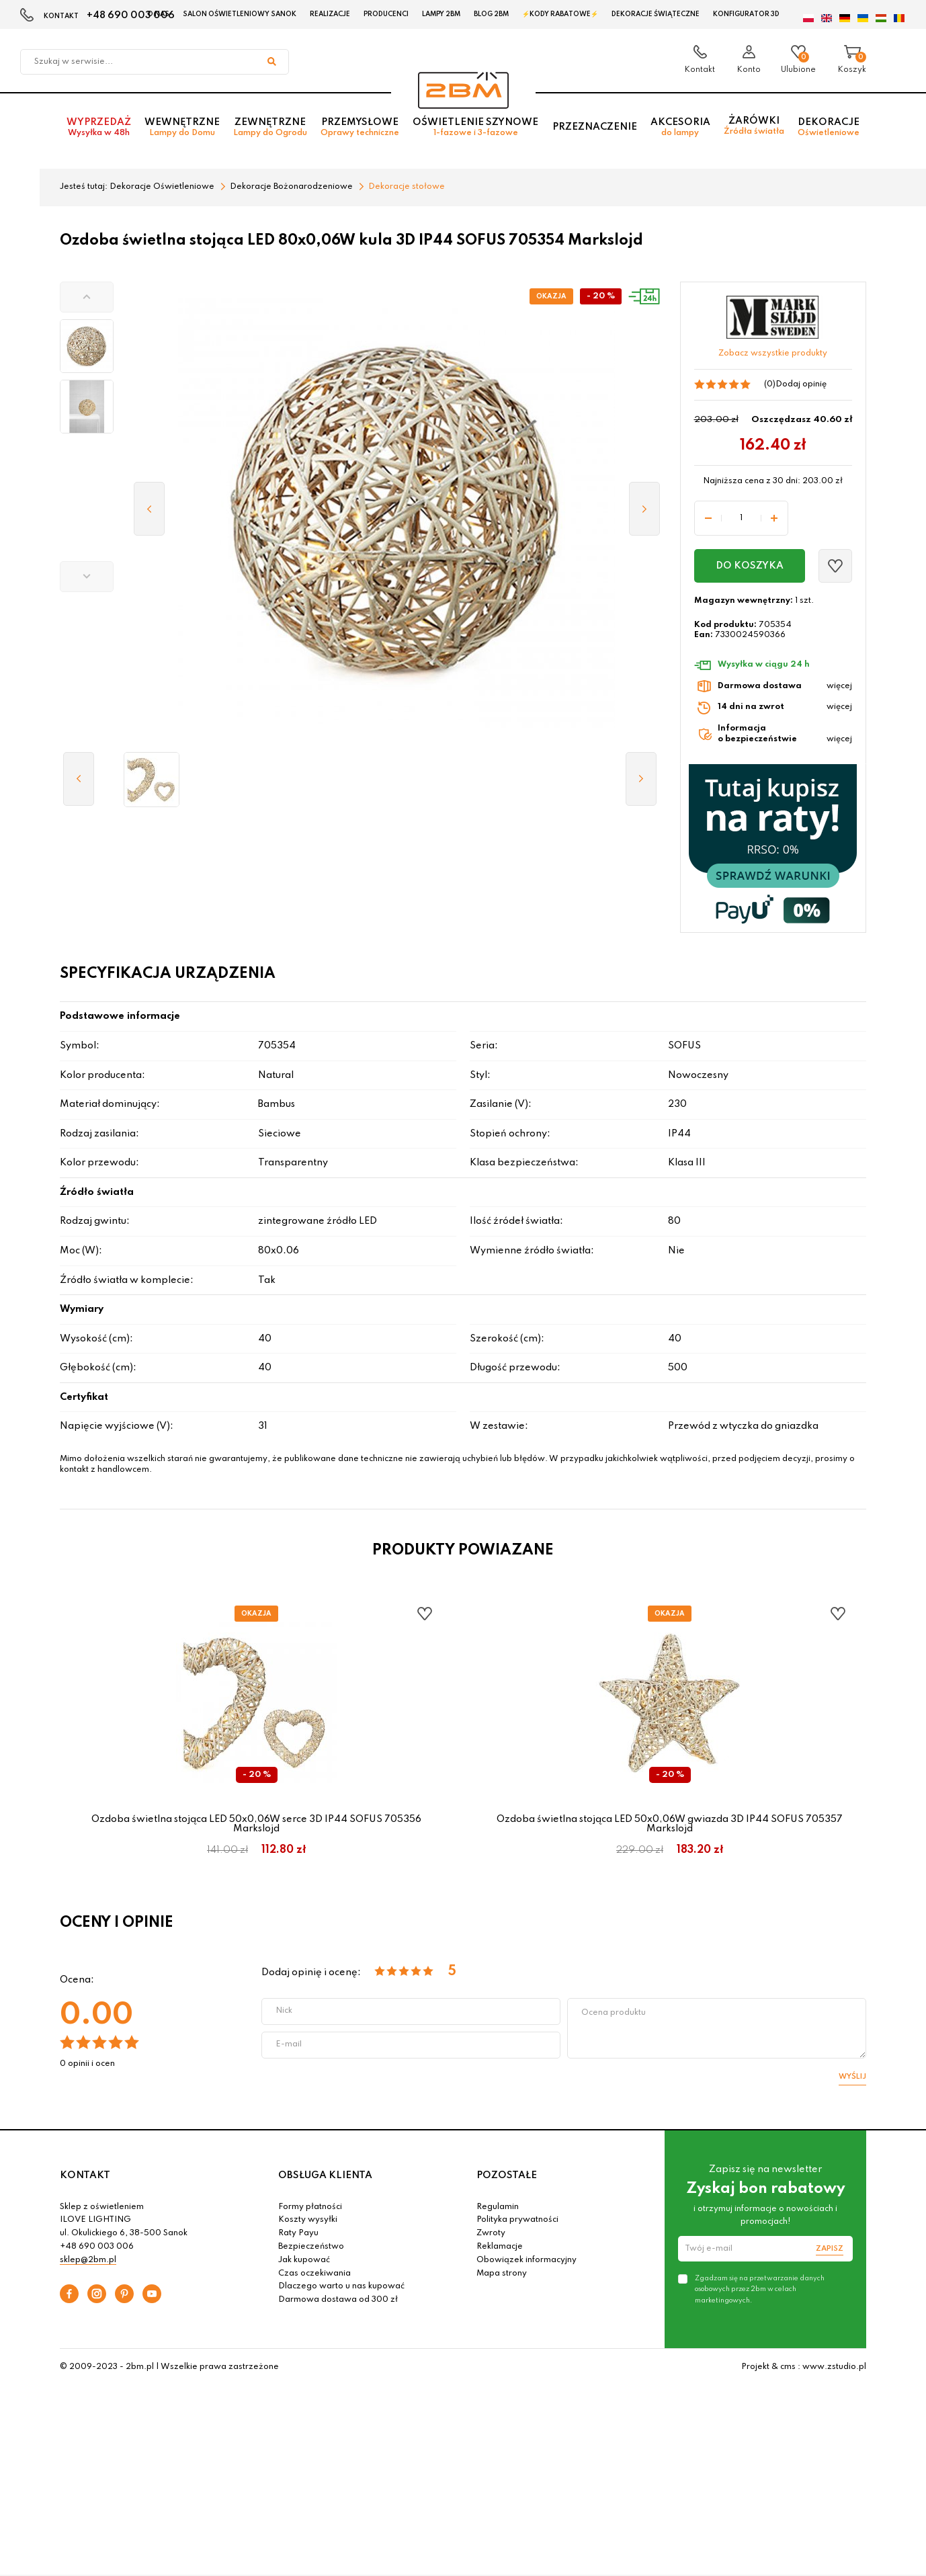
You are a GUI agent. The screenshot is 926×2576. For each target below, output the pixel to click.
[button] (87, 297)
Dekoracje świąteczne (656, 14)
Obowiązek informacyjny (526, 2260)
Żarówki (754, 127)
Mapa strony (501, 2274)
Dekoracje (828, 128)
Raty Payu (298, 2233)
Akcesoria (680, 128)
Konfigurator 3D (746, 14)
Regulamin (497, 2207)
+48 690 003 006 (131, 15)
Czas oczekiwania (314, 2274)
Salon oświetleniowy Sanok (239, 14)
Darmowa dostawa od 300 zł (338, 2300)
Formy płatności (310, 2207)
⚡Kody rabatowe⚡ (560, 14)
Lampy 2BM (441, 14)
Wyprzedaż (99, 128)
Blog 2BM (491, 14)
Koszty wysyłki (307, 2220)
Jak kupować (304, 2260)
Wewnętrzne (182, 128)
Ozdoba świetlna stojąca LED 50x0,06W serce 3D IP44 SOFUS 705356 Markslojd (256, 1824)
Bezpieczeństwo (311, 2247)
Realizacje (330, 14)
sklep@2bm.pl (88, 2260)
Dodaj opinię (801, 384)
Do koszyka (750, 566)
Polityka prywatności (517, 2220)
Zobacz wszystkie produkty (772, 353)
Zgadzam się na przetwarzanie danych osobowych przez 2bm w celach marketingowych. (760, 2289)
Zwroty (490, 2233)
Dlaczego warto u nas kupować (341, 2286)
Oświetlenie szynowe (475, 128)
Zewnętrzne (270, 128)
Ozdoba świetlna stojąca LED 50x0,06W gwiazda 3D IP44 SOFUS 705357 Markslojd (670, 1824)
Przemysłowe (360, 128)
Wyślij (852, 2077)
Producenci (386, 14)
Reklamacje (499, 2247)
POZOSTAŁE (506, 2175)
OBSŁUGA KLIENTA (325, 2175)
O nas (158, 14)
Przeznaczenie (594, 128)
